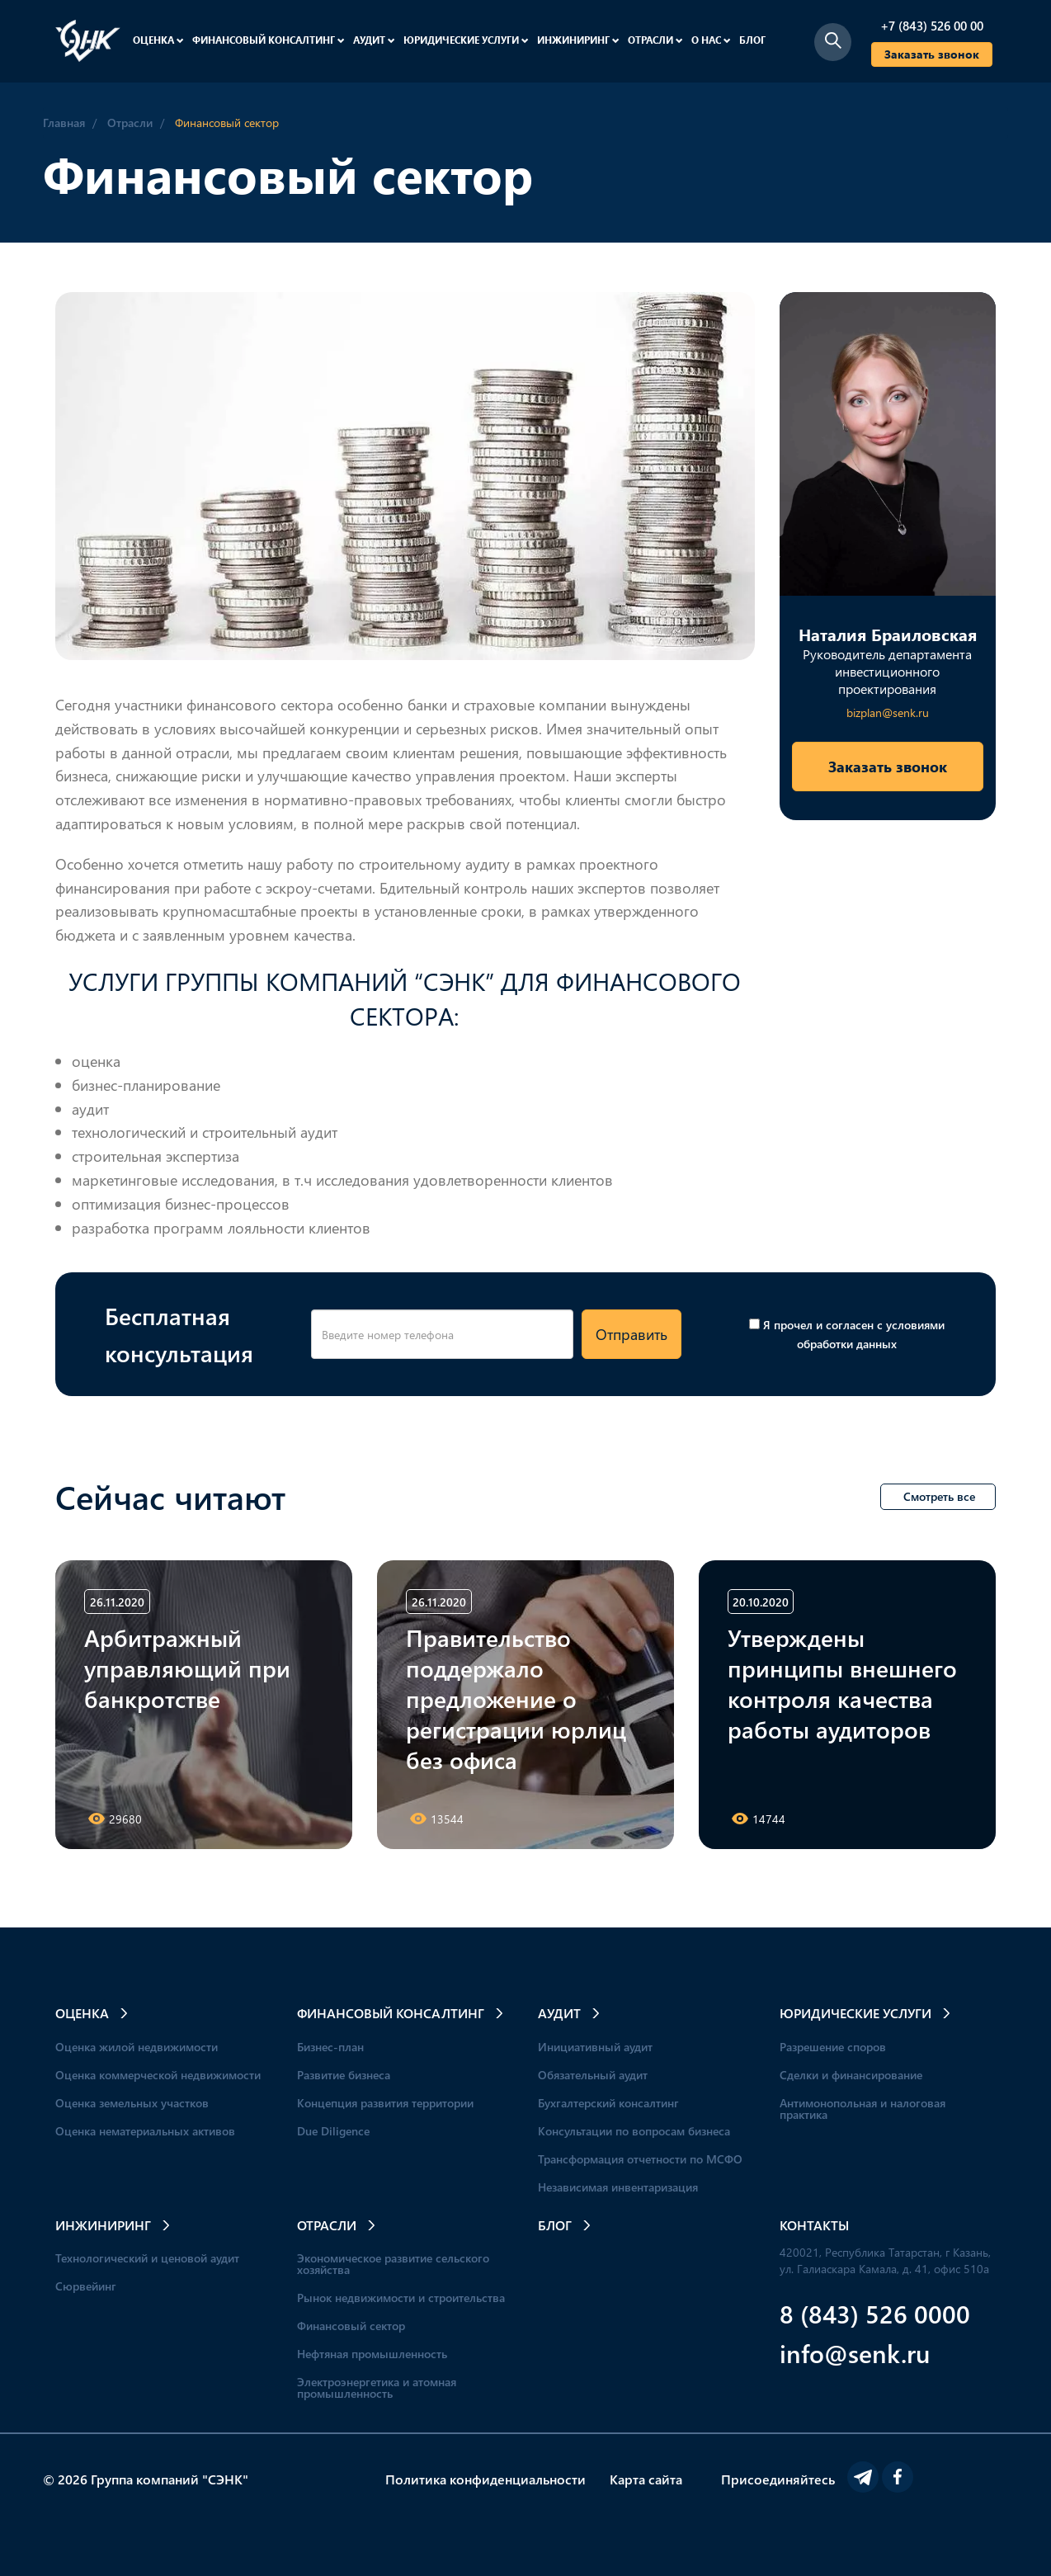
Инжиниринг (578, 40)
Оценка (158, 40)
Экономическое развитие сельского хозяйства (393, 2263)
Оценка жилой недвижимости (136, 2047)
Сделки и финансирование (851, 2075)
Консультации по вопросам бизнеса (634, 2131)
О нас (711, 40)
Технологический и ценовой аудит (147, 2258)
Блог (752, 40)
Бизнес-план (330, 2047)
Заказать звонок (931, 54)
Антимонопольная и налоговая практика (862, 2108)
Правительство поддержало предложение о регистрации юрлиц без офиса (516, 1698)
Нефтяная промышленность (372, 2353)
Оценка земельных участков (132, 2103)
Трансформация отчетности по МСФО (640, 2159)
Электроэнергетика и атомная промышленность (376, 2387)
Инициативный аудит (595, 2047)
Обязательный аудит (593, 2075)
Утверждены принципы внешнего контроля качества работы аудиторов (842, 1682)
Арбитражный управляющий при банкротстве (187, 1667)
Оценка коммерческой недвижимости (158, 2075)
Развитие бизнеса (343, 2075)
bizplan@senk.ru (887, 712)
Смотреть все (939, 1496)
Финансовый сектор (351, 2325)
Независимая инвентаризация (618, 2187)
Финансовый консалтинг (268, 40)
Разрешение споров (833, 2047)
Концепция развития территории (385, 2103)
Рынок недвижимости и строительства (401, 2297)
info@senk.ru (855, 2353)
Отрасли (655, 40)
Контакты (814, 2225)
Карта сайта (646, 2479)
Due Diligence (333, 2131)
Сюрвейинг (85, 2286)
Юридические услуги (466, 40)
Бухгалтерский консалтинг (608, 2103)
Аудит (374, 40)
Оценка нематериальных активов (145, 2131)
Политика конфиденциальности (485, 2479)
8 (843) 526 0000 (875, 2313)
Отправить (631, 1333)
